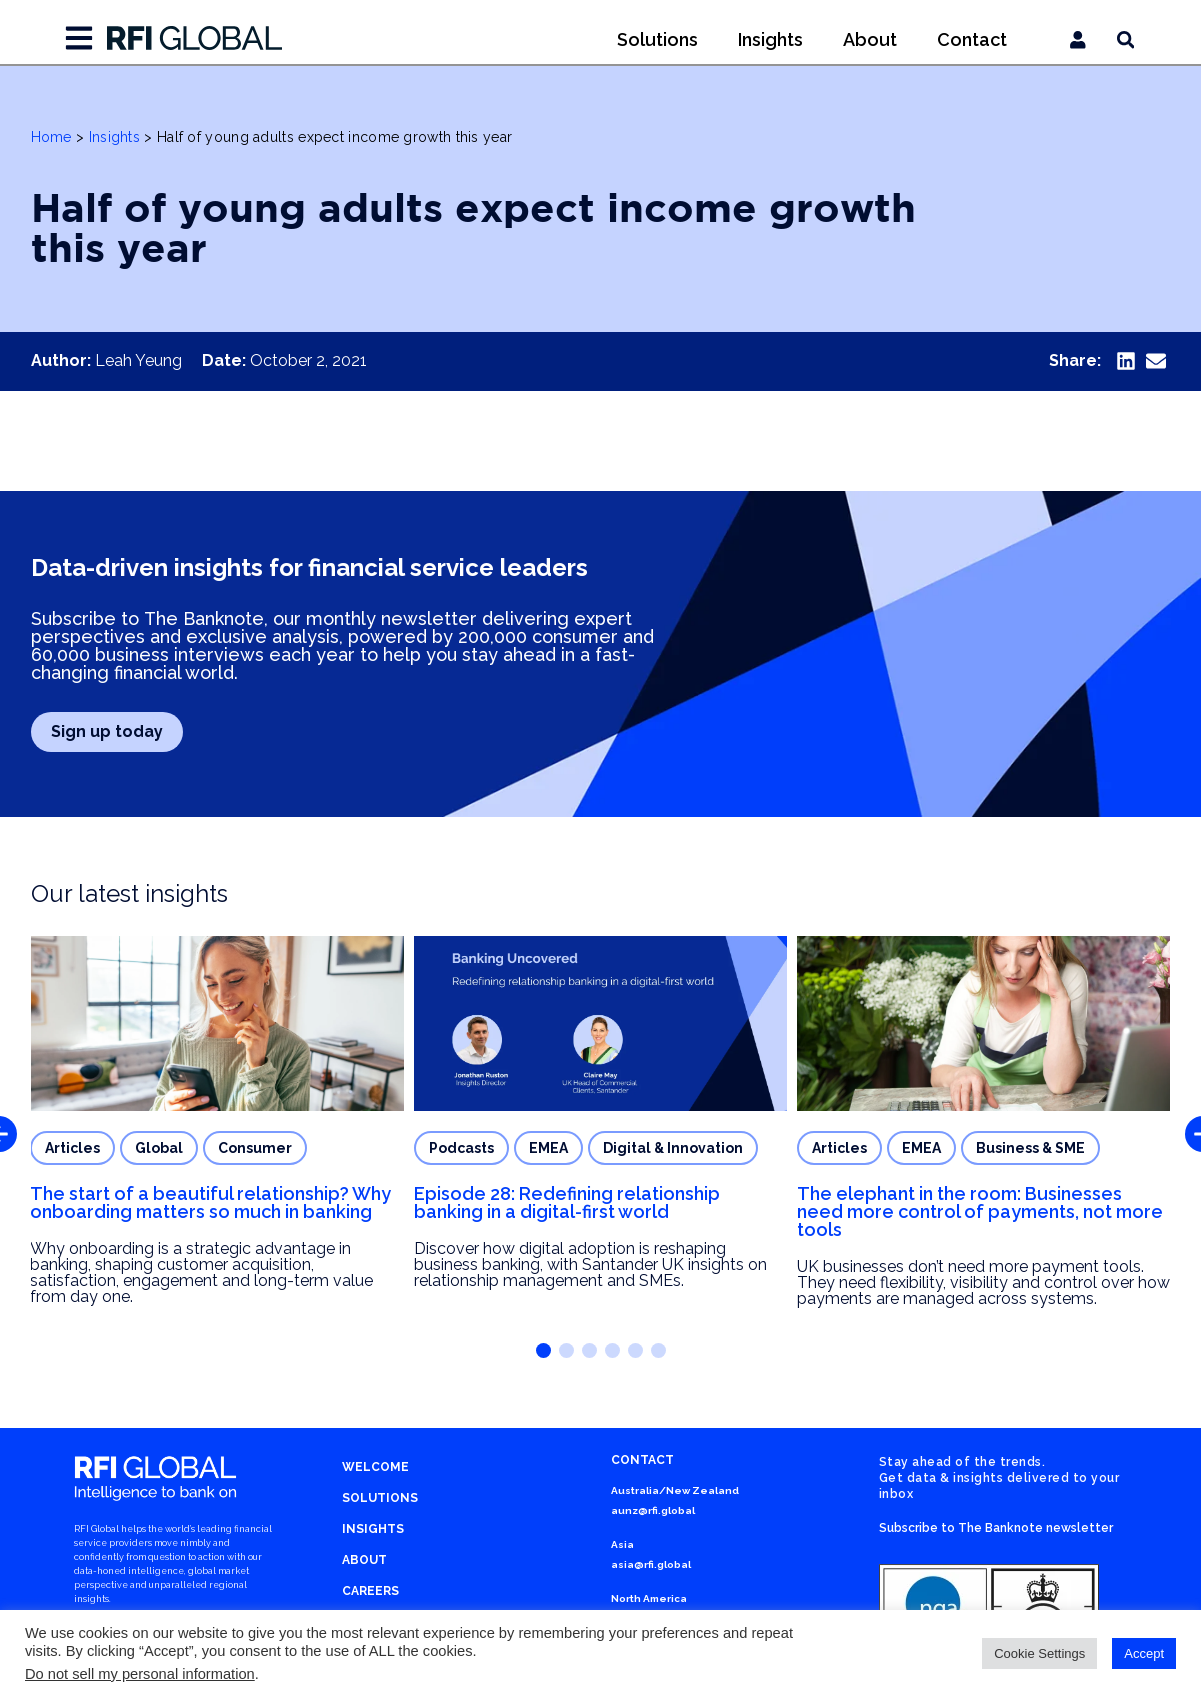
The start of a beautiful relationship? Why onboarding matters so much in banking (210, 1202)
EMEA (548, 1148)
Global (159, 1148)
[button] (1125, 361)
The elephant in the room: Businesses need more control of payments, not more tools (980, 1211)
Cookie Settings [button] (1039, 1653)
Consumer (255, 1148)
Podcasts (461, 1148)
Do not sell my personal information (140, 1674)
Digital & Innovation (673, 1148)
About (870, 39)
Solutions (657, 39)
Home (51, 137)
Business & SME (1030, 1148)
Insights (770, 39)
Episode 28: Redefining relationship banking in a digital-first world (567, 1202)
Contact (972, 39)
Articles (72, 1148)
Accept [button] (1144, 1653)
